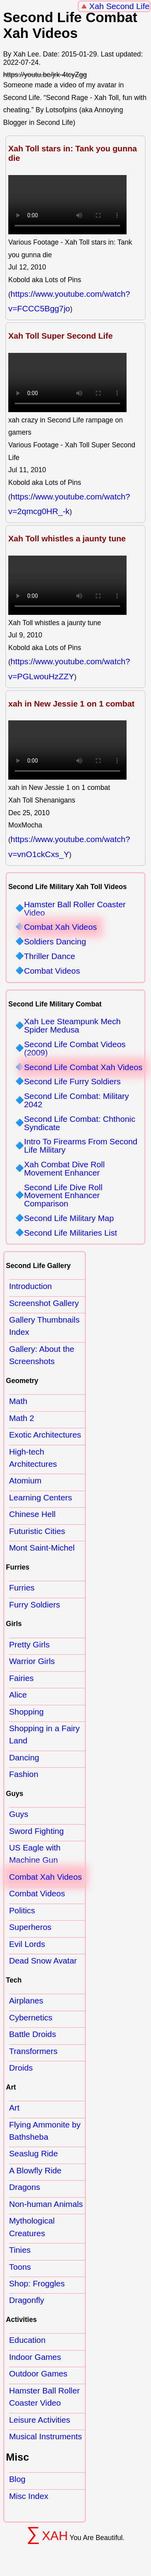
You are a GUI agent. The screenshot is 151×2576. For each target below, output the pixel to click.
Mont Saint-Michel (42, 1547)
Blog (17, 2479)
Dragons (24, 2187)
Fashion (23, 1774)
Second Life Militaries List (70, 1233)
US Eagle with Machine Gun (35, 1853)
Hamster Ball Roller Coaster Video (75, 909)
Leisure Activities (39, 2419)
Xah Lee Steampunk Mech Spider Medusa (72, 1026)
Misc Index (28, 2496)
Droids (21, 2067)
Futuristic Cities (37, 1531)
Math (18, 1401)
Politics (22, 1910)
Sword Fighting (36, 1830)
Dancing (24, 1757)
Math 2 (21, 1418)
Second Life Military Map (69, 1218)
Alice (18, 1694)
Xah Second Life (119, 6)
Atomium (25, 1480)
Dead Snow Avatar (43, 1960)
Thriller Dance (49, 956)
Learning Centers (40, 1497)
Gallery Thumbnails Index (44, 1325)
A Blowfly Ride (35, 2170)
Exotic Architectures (45, 1434)
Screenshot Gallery (44, 1303)
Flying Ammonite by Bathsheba (44, 2130)
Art (14, 2107)
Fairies (21, 1678)
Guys (18, 1813)
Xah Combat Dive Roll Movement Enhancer (64, 1169)
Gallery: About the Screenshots (41, 1355)
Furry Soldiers (34, 1604)
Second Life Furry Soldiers (72, 1082)
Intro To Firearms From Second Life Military (80, 1146)
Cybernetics (30, 2017)
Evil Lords (27, 1943)
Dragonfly (26, 2300)
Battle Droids (32, 2034)
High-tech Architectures (33, 1457)
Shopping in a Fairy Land (44, 1734)
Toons (20, 2266)
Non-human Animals (46, 2204)
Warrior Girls (32, 1661)
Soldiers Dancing (55, 942)
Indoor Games (35, 2356)
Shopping (26, 1711)
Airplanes (26, 2000)
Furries (22, 1587)
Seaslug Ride (33, 2153)
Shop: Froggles (37, 2283)
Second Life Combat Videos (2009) (74, 1048)
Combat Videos (52, 971)
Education (27, 2339)
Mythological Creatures (32, 2226)
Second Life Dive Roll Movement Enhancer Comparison (63, 1195)
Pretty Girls (29, 1644)
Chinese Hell (32, 1514)
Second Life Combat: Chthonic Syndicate (79, 1123)
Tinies (20, 2249)
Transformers (33, 2051)
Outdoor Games (38, 2373)
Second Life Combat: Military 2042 (76, 1100)
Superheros (30, 1927)
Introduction (30, 1286)
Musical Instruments (45, 2436)
